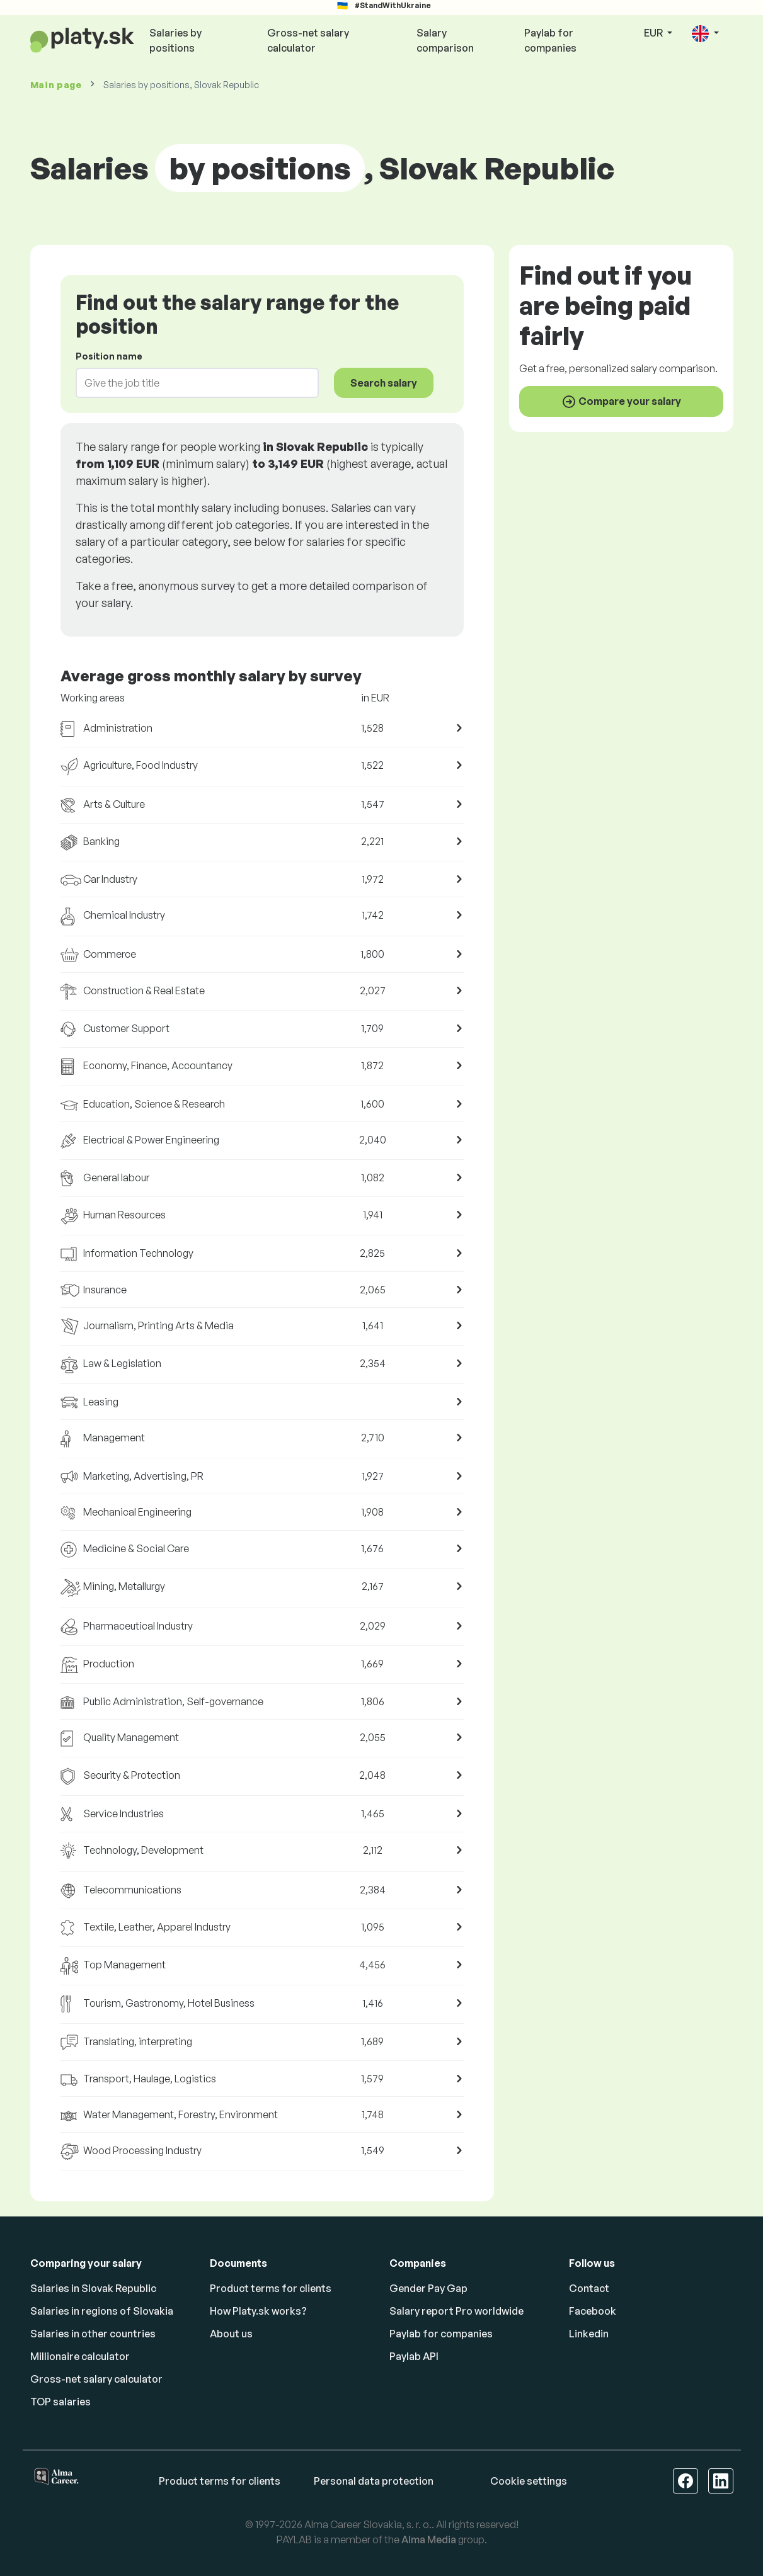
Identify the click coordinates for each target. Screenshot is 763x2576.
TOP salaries (60, 2401)
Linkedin (589, 2333)
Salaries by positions (175, 40)
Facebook (592, 2311)
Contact (589, 2288)
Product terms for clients (270, 2288)
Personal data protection (373, 2481)
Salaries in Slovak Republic (93, 2288)
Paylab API (414, 2356)
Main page (56, 84)
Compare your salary (621, 401)
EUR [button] (654, 32)
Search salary (383, 383)
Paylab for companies (550, 40)
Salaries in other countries (93, 2333)
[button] (705, 33)
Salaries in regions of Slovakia (101, 2311)
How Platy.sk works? (258, 2311)
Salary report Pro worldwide (456, 2311)
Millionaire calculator (80, 2356)
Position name (109, 356)
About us (231, 2333)
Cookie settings (528, 2481)
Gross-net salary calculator (308, 40)
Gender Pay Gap (428, 2288)
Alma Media (428, 2539)
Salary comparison (445, 40)
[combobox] (189, 382)
